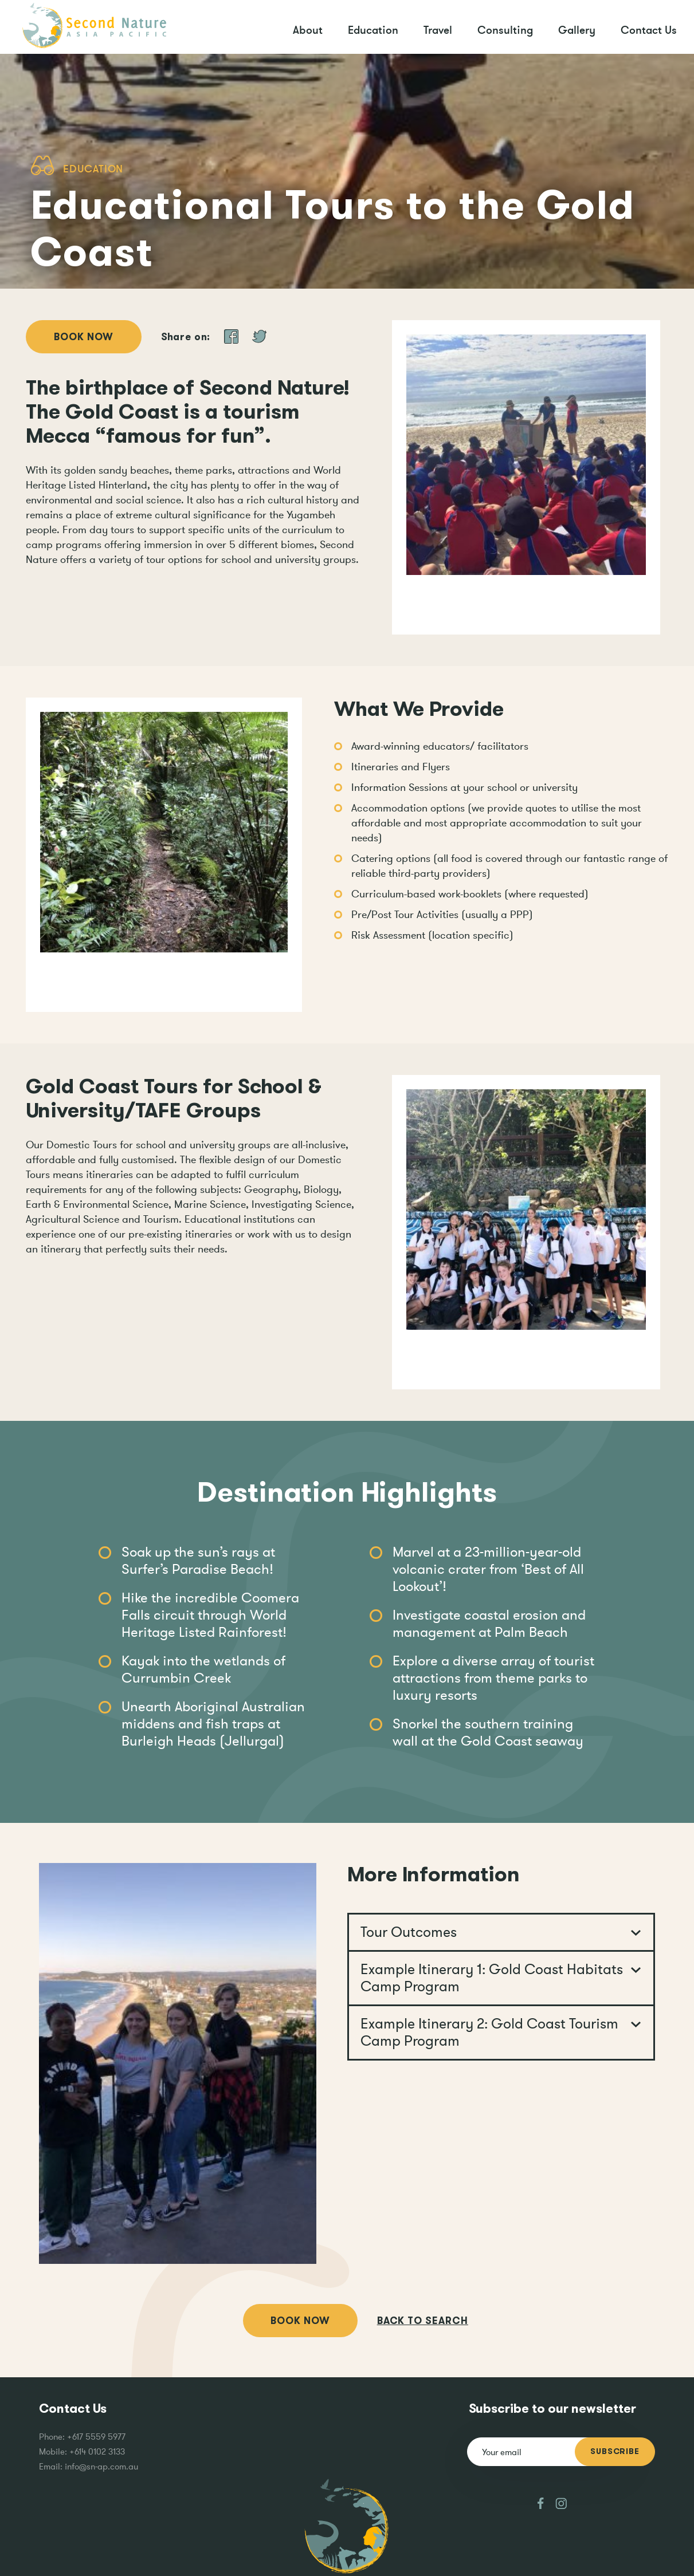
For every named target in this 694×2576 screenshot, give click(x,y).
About (308, 30)
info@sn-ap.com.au (101, 2466)
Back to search (422, 2321)
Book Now (83, 337)
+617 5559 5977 (96, 2436)
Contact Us (649, 30)
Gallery (576, 30)
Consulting (505, 30)
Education (373, 30)
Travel (438, 30)
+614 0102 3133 (97, 2451)
